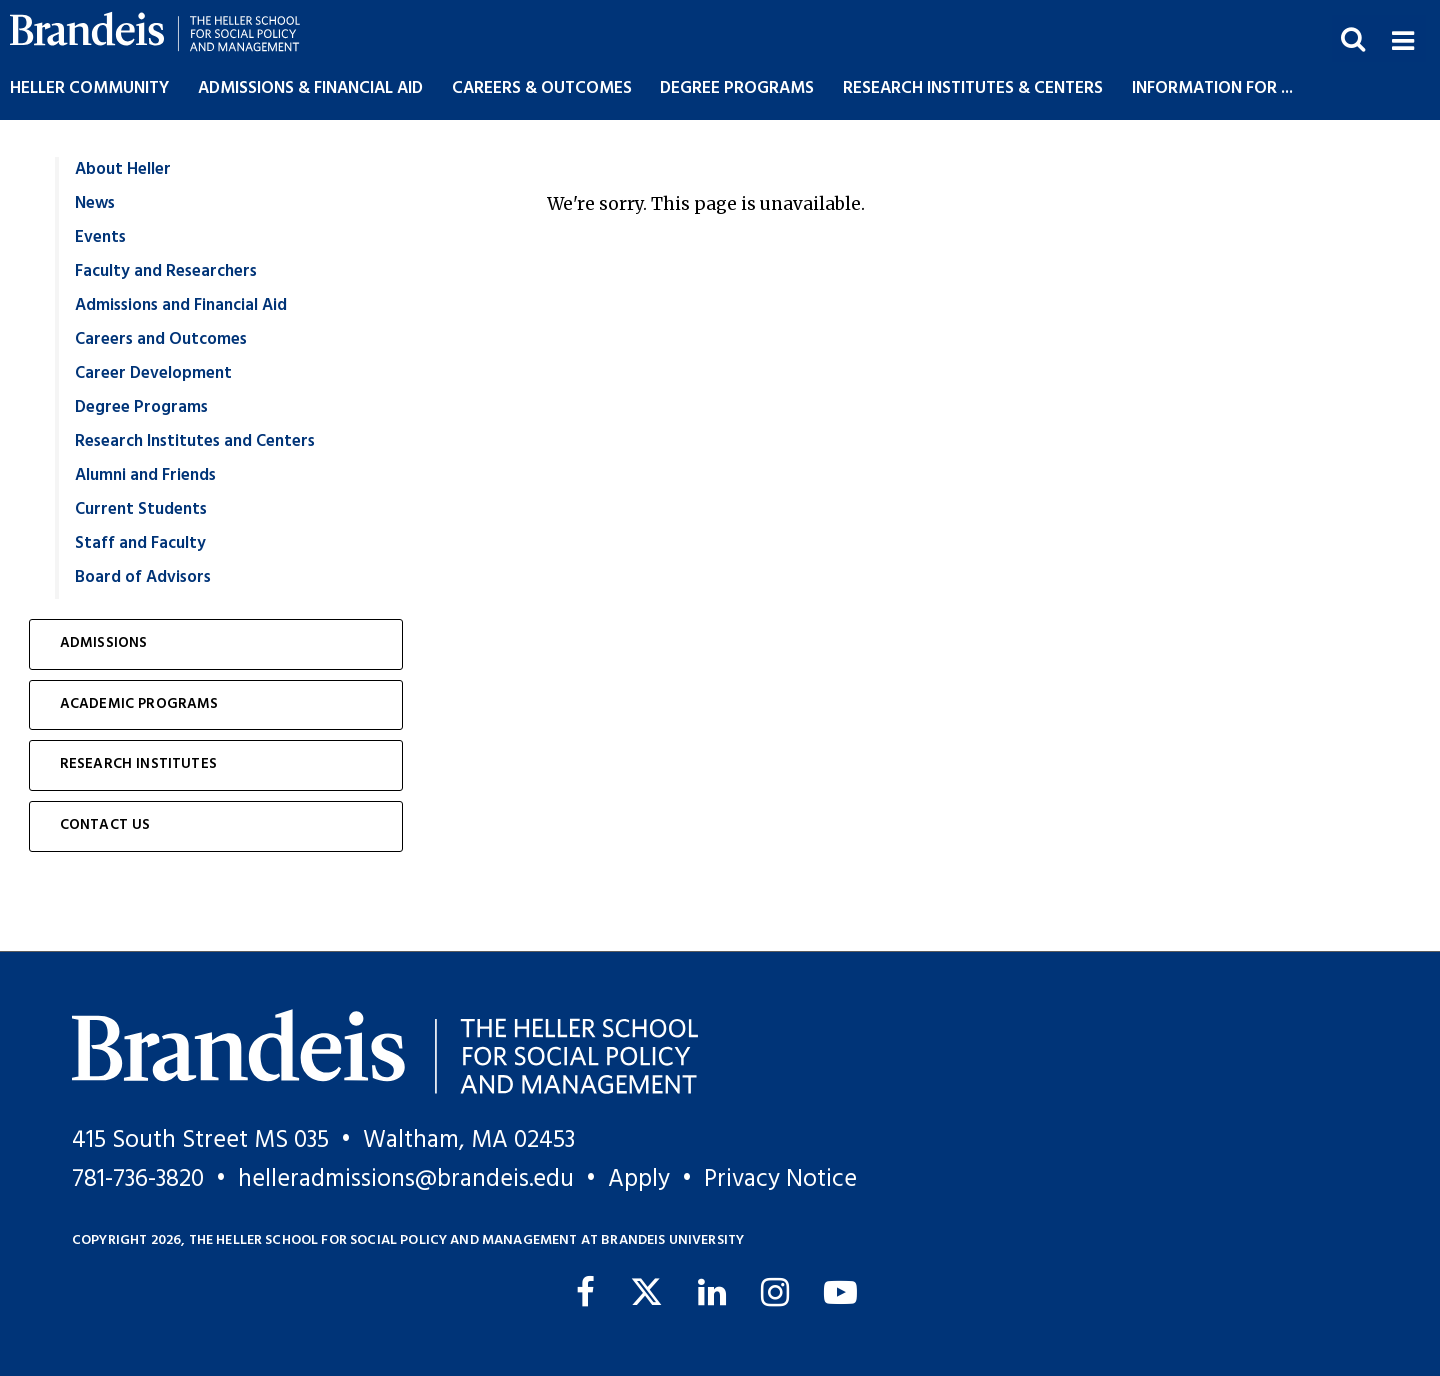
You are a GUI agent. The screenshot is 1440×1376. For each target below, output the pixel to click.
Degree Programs (737, 88)
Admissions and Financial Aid (181, 305)
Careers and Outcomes (161, 339)
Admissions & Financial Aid (310, 88)
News (95, 203)
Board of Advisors (143, 577)
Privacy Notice (780, 1179)
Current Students (141, 509)
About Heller (123, 169)
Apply (639, 1179)
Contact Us (105, 825)
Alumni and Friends (145, 475)
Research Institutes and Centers (195, 441)
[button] (1402, 38)
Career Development (153, 373)
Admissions (104, 643)
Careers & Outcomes (542, 88)
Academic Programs (139, 704)
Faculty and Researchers (166, 271)
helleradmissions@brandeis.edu (406, 1179)
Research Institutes (138, 764)
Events (100, 237)
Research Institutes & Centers (973, 88)
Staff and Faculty (140, 543)
